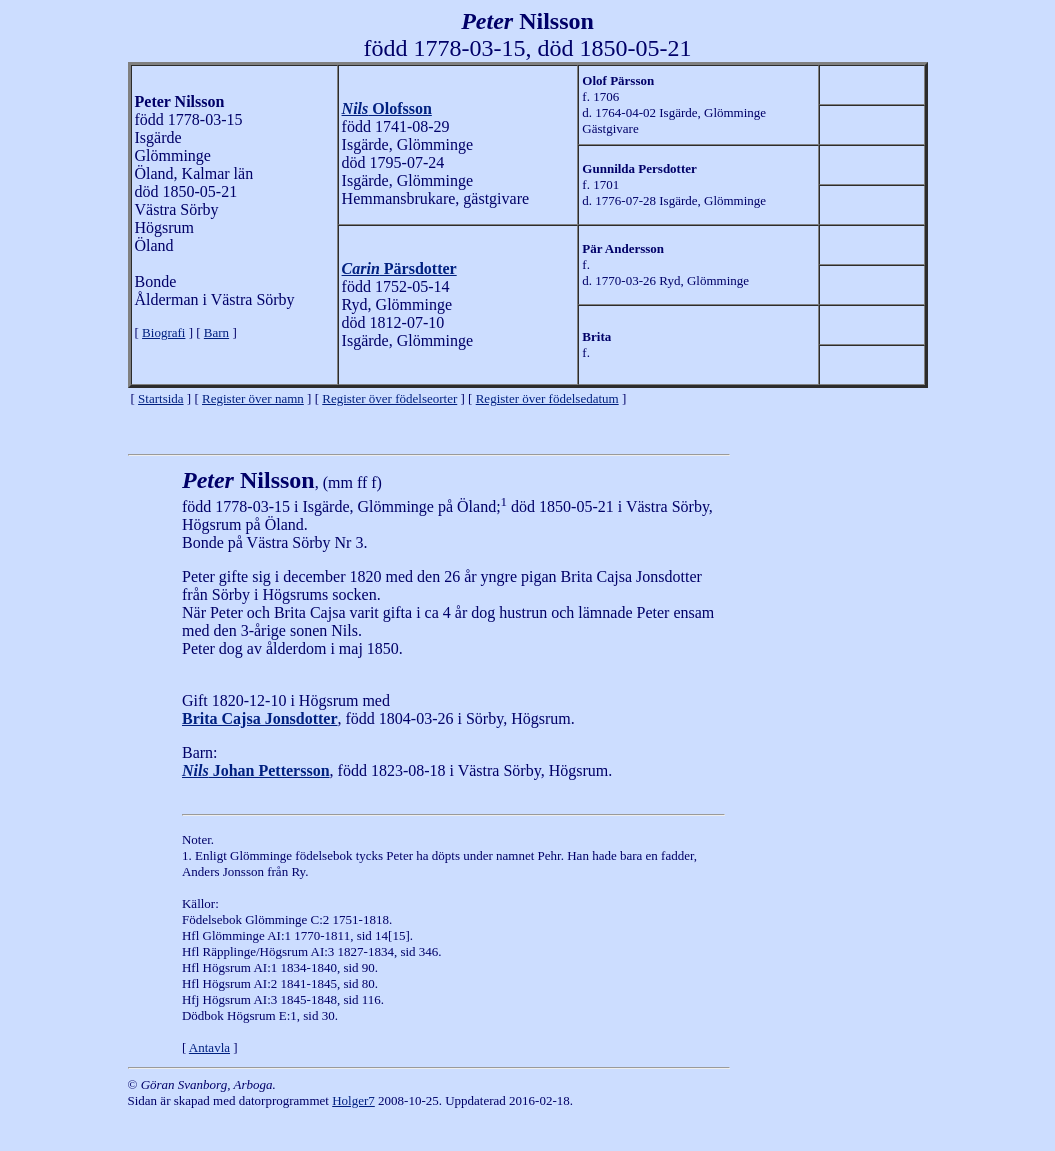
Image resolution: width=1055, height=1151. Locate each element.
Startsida (161, 398)
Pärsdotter (399, 268)
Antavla (209, 1047)
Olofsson (387, 108)
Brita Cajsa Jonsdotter (260, 718)
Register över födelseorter (389, 398)
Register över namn (253, 398)
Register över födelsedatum (547, 398)
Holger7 (353, 1100)
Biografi (163, 332)
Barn (216, 332)
